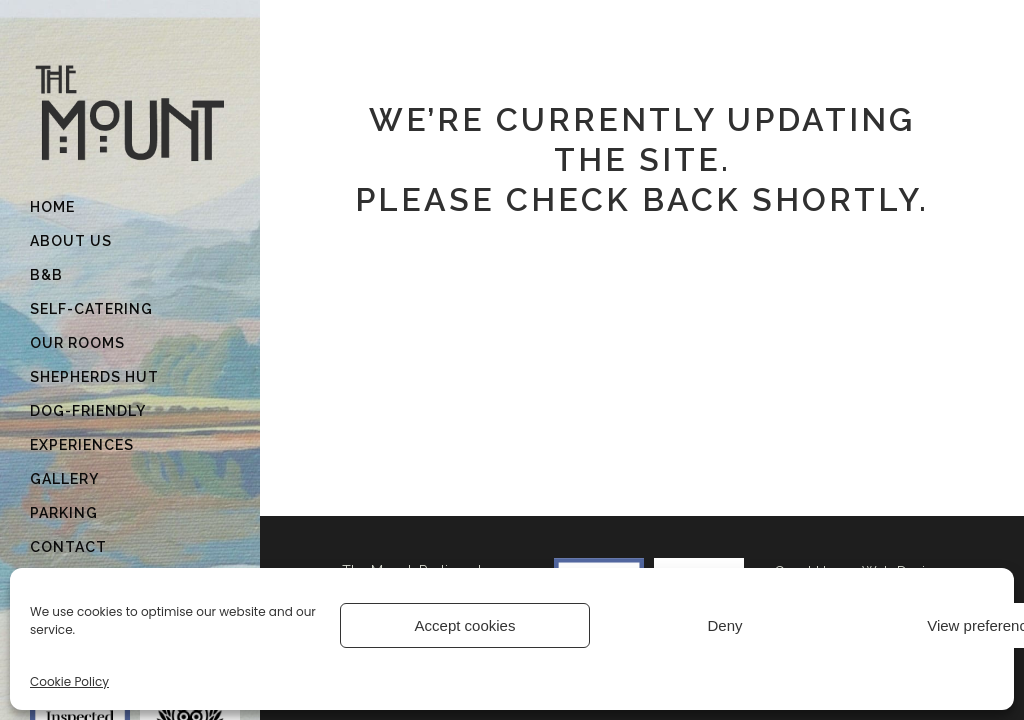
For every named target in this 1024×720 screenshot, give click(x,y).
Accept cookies (465, 625)
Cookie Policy (69, 681)
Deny (724, 625)
